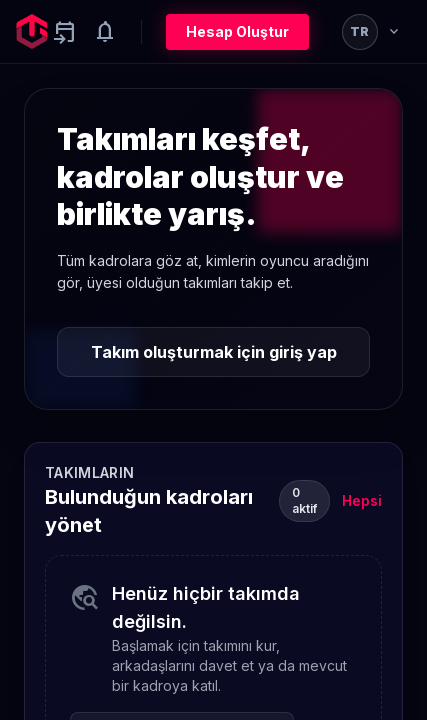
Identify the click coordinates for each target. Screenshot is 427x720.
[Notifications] (105, 32)
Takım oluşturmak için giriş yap (214, 352)
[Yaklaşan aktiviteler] (65, 32)
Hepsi (362, 500)
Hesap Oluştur (237, 31)
